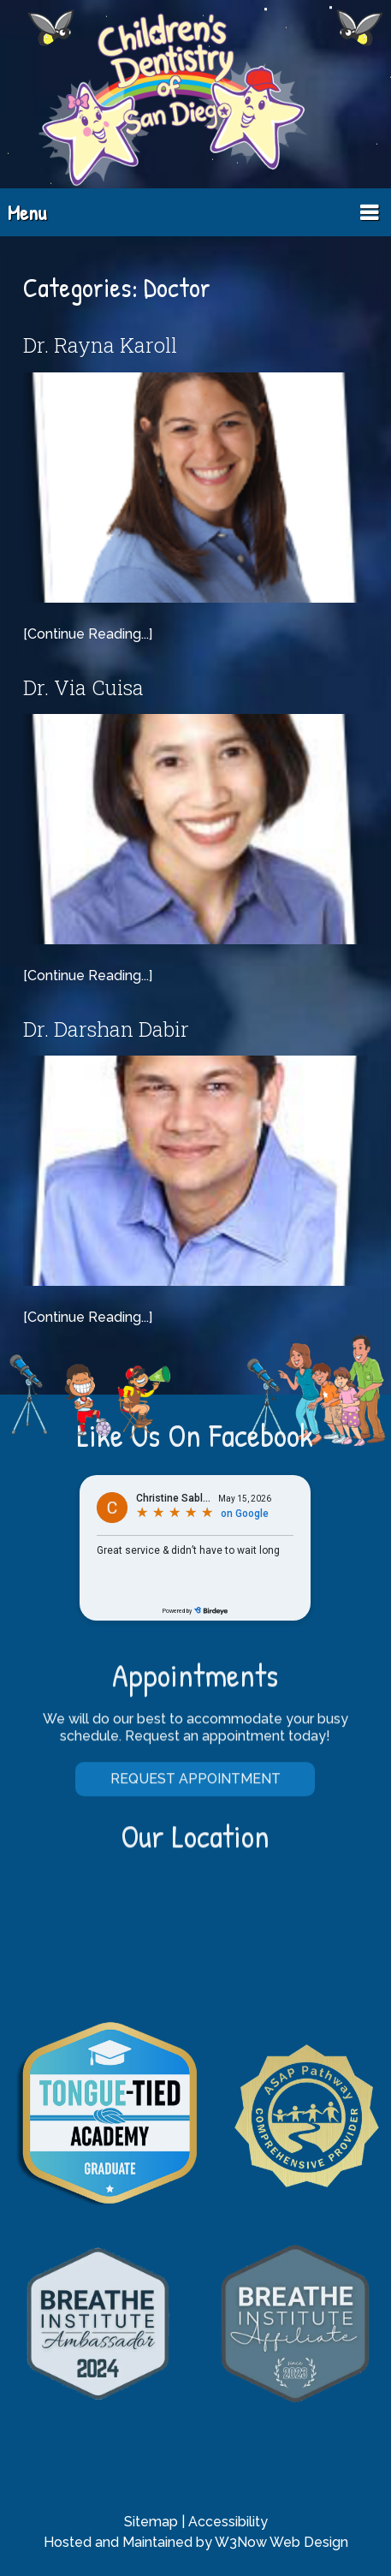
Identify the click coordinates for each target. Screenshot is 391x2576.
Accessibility (228, 2522)
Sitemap (151, 2522)
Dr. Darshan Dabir (106, 1029)
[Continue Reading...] (87, 634)
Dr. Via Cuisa (83, 687)
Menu (27, 212)
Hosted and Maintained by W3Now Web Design (196, 2542)
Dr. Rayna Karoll (100, 345)
